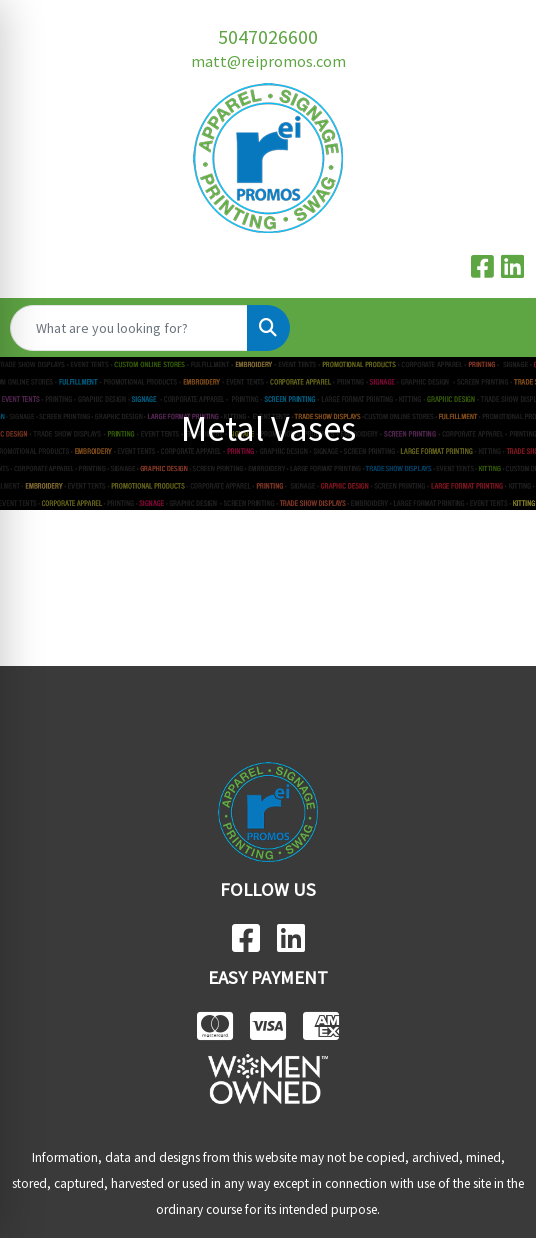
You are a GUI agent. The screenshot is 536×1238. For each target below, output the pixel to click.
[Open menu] (496, 328)
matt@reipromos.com (268, 61)
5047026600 (268, 36)
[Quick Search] (129, 328)
